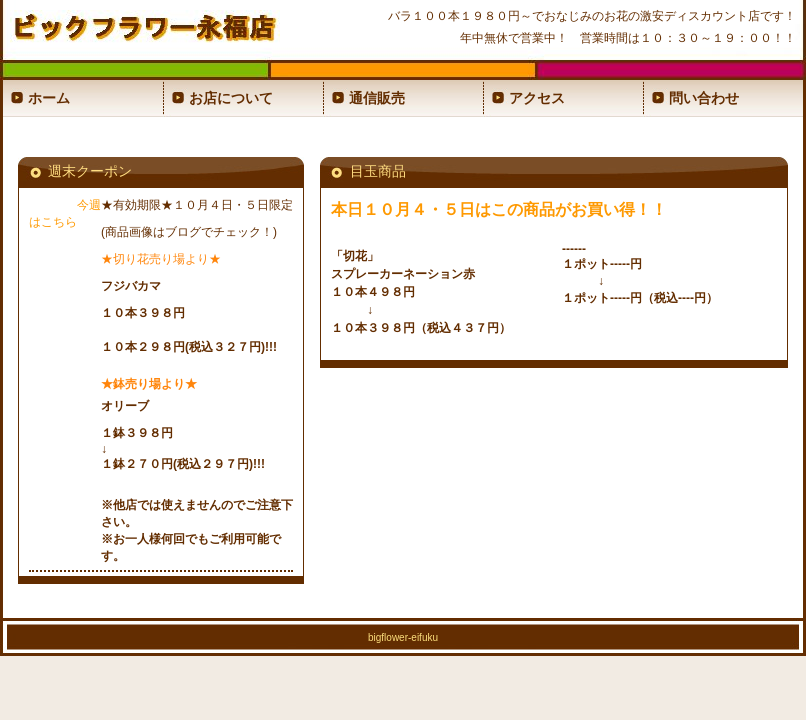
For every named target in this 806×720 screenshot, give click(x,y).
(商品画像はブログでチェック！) (189, 232)
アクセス (537, 98)
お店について (231, 98)
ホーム (49, 98)
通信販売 (377, 98)
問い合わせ (704, 98)
